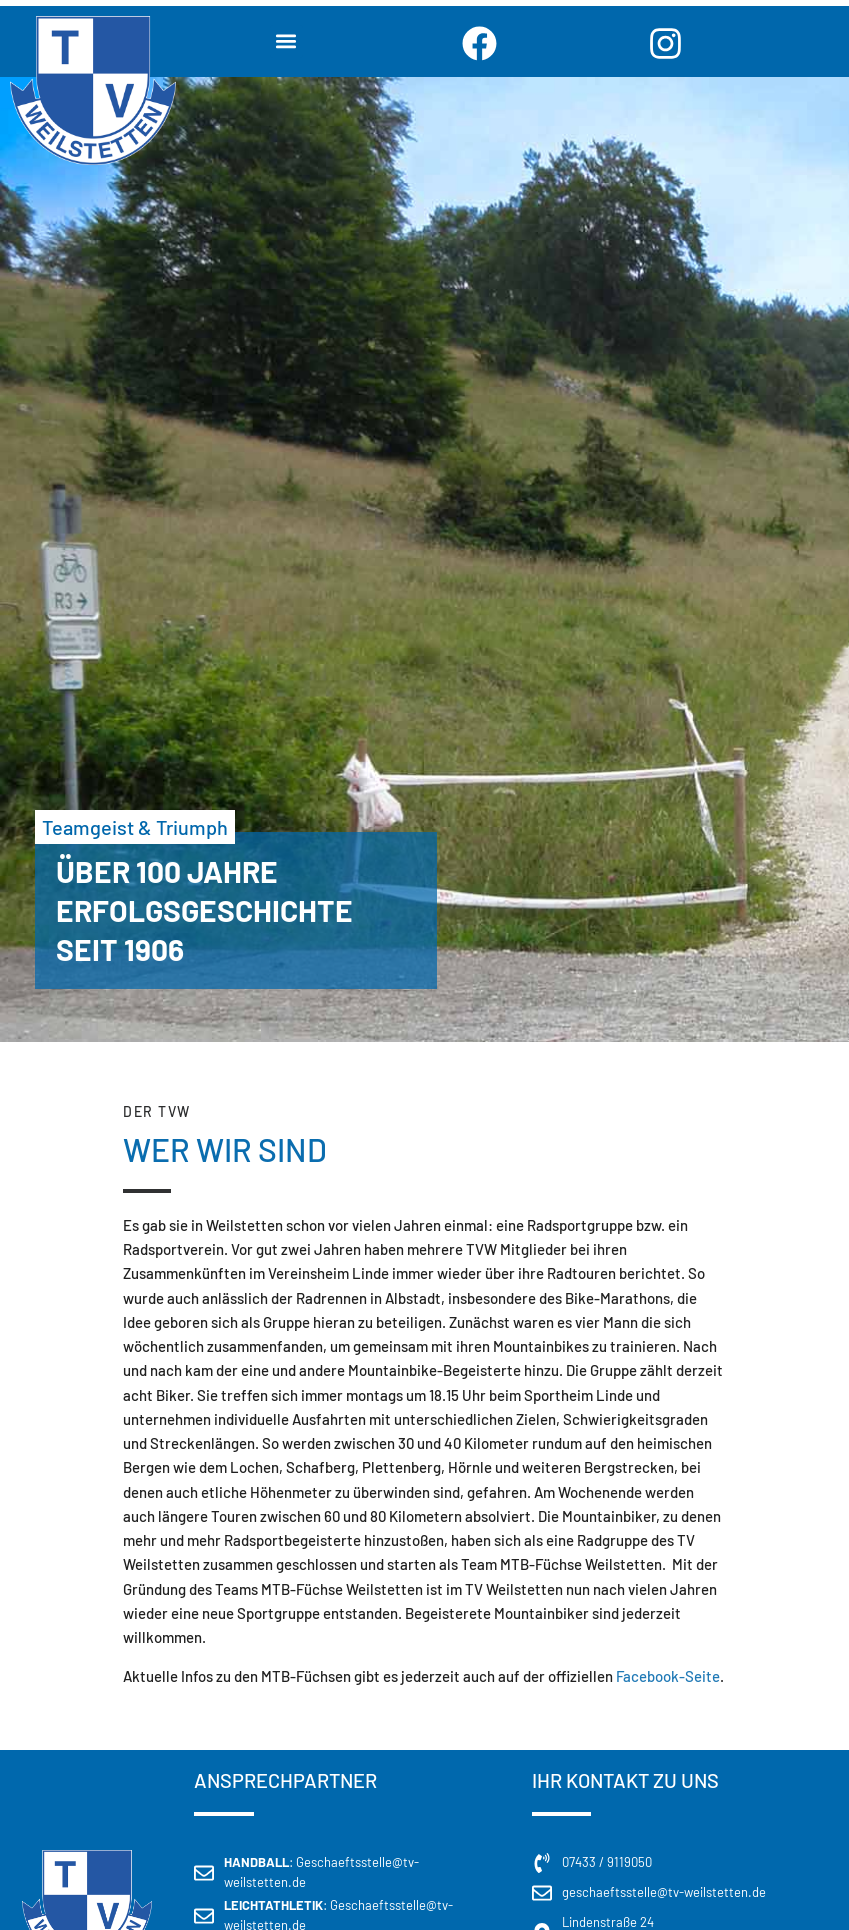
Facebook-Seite (668, 1676)
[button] (286, 41)
